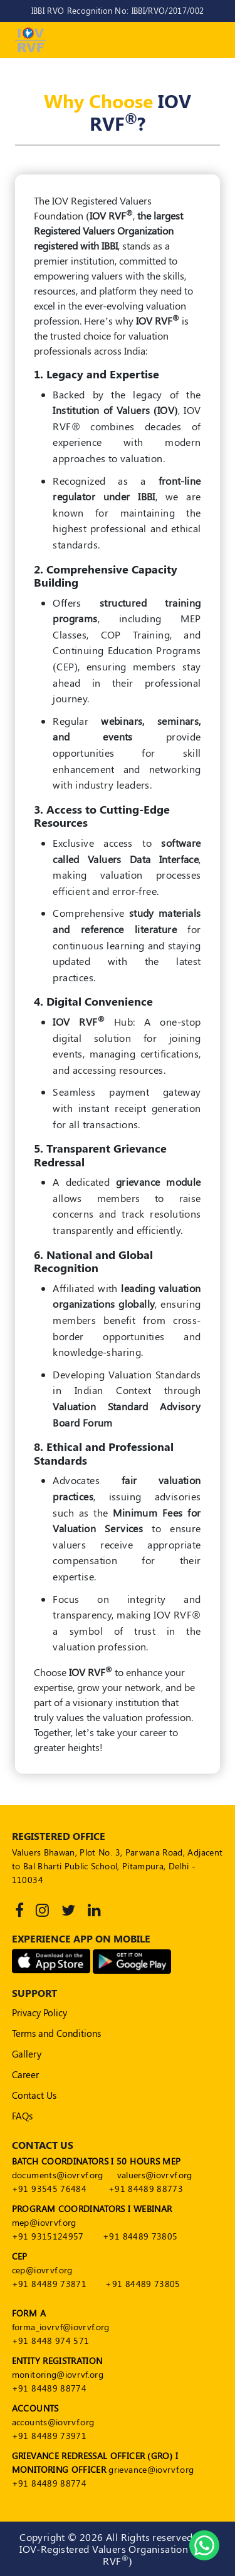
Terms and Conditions (56, 2033)
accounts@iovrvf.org (53, 2422)
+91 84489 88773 (145, 2189)
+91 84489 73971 (49, 2436)
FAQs (22, 2115)
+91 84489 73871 (49, 2284)
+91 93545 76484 (49, 2189)
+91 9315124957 (48, 2236)
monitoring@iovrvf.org (57, 2374)
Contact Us (34, 2095)
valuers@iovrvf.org (154, 2175)
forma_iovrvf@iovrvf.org (61, 2327)
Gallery (26, 2054)
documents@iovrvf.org (57, 2175)
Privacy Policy (39, 2012)
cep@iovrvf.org (42, 2270)
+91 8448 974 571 (51, 2340)
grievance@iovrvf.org (151, 2469)
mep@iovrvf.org (44, 2222)
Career (25, 2074)
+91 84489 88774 (49, 2388)
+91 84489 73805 (140, 2236)
